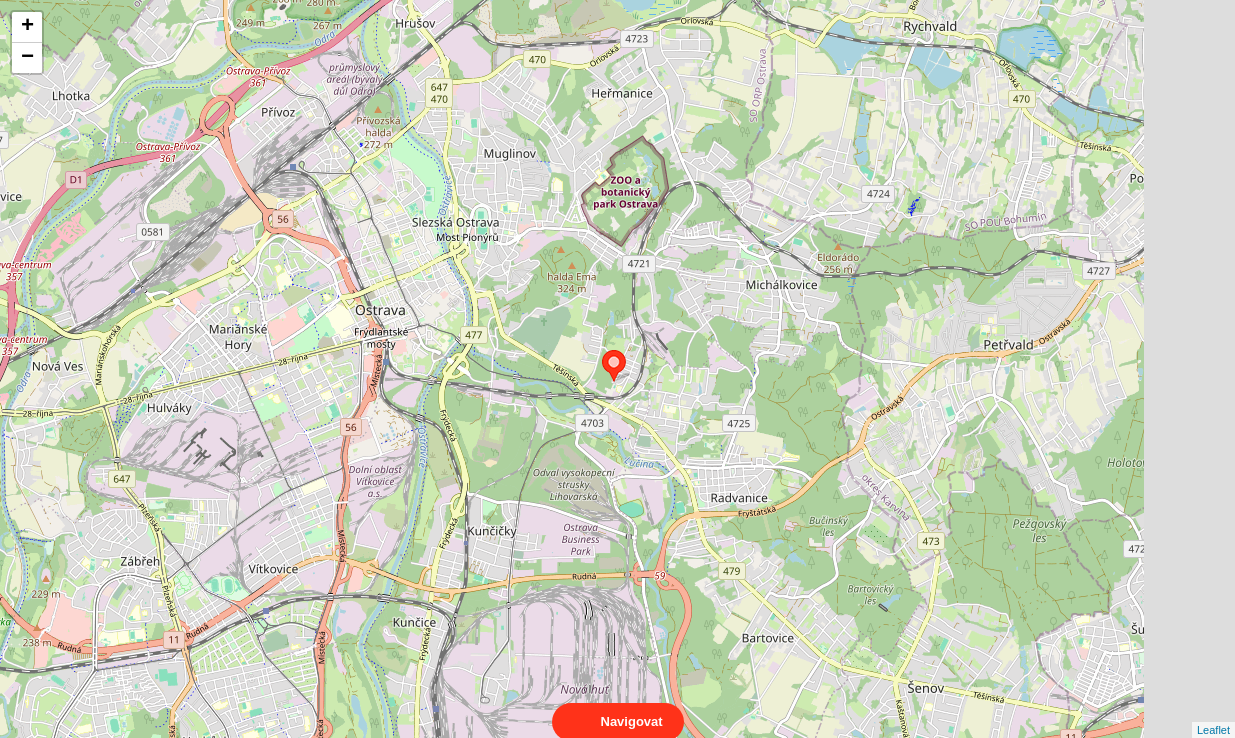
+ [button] (27, 27)
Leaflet (1213, 712)
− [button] (27, 58)
